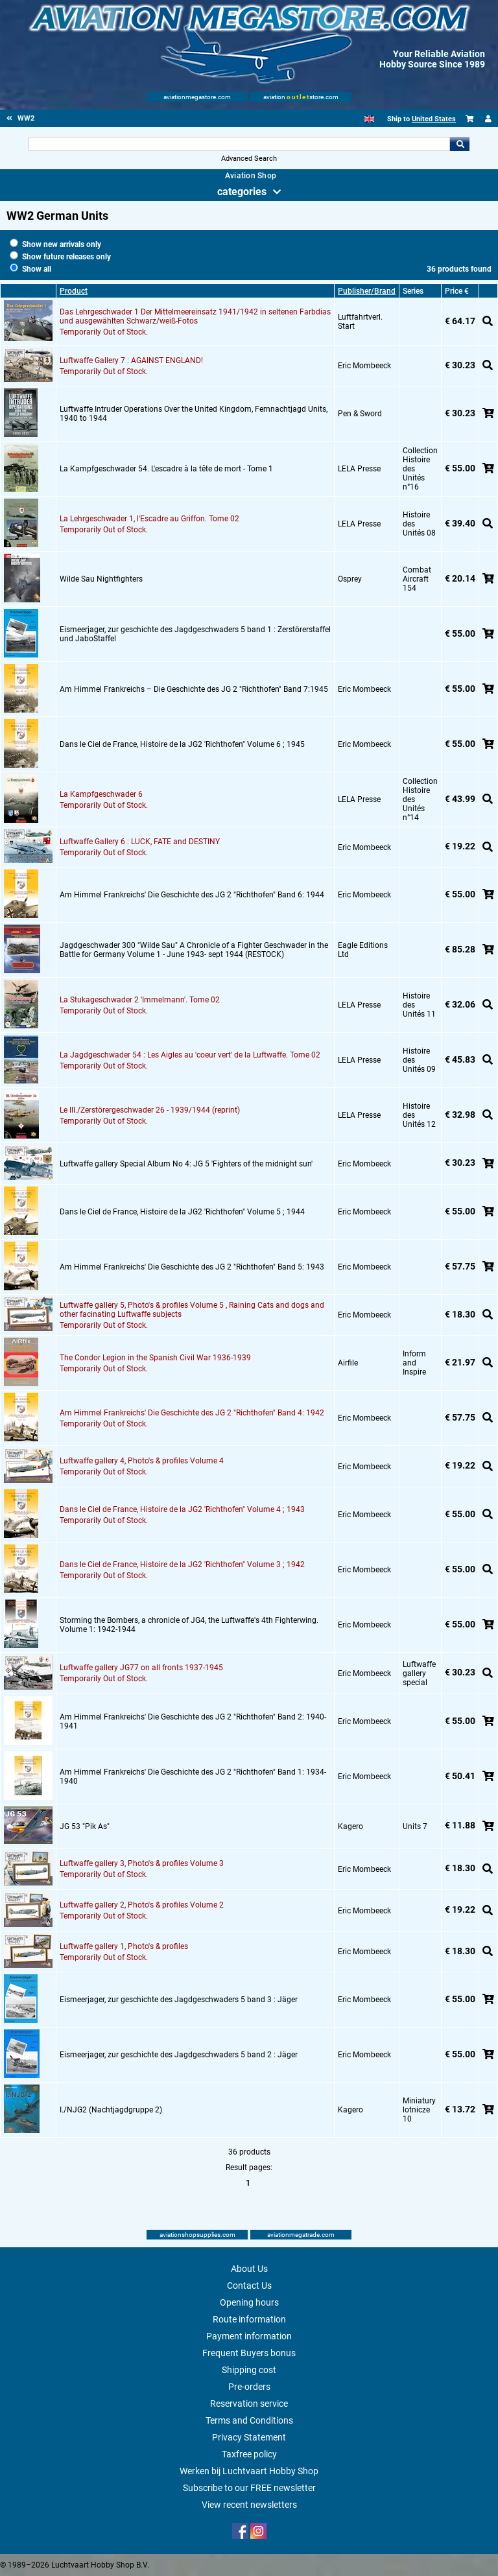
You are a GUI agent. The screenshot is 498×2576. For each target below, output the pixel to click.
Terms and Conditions (249, 2420)
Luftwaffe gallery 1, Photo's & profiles (124, 1946)
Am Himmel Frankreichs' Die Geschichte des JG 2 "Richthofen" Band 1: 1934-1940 (193, 1776)
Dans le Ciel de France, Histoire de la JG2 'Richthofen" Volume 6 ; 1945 (182, 744)
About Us (249, 2268)
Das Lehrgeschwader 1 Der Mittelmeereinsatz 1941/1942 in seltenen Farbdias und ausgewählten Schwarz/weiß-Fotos (195, 316)
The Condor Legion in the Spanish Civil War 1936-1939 (155, 1357)
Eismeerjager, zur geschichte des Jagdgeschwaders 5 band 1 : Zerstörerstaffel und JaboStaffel (195, 634)
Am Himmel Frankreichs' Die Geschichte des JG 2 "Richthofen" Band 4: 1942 (192, 1412)
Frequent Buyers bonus (249, 2353)
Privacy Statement (249, 2437)
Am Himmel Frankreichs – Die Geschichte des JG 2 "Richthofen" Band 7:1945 (194, 689)
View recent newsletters (249, 2504)
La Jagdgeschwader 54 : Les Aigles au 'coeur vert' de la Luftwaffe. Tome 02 (190, 1054)
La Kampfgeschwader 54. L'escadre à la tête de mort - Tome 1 (166, 468)
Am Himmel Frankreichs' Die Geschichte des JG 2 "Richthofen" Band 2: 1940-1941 (193, 1721)
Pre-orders (249, 2386)
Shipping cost (249, 2370)
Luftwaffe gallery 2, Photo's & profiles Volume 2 (142, 1904)
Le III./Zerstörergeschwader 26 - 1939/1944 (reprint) (150, 1110)
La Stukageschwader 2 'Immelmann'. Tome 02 (140, 999)
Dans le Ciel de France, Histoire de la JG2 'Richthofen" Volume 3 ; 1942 (182, 1564)
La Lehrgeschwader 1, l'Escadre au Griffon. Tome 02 (149, 518)
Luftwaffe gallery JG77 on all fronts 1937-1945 (141, 1667)
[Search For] (239, 144)
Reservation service (249, 2403)
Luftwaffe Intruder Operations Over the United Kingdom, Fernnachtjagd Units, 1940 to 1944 (193, 414)
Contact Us (249, 2285)
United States (434, 119)
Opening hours (249, 2302)
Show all (30, 269)
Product (74, 291)
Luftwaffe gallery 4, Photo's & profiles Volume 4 (142, 1460)
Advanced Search (249, 158)
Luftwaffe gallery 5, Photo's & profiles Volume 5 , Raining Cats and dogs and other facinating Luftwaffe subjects (192, 1310)
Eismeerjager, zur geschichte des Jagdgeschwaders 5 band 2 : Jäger (179, 2054)
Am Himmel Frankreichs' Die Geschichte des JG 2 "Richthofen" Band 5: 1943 (192, 1266)
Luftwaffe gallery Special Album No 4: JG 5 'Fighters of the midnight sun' (186, 1163)
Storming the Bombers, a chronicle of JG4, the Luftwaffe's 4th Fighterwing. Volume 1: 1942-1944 (189, 1625)
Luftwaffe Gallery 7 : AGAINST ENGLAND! (131, 360)
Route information (249, 2319)
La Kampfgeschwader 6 (101, 794)
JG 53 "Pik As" (85, 1826)
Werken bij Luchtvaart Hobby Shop (249, 2471)
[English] (369, 119)
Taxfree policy (249, 2454)
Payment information (249, 2336)
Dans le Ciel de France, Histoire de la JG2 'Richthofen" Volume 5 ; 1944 (182, 1211)
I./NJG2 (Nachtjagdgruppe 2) (111, 2109)
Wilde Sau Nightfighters (101, 579)
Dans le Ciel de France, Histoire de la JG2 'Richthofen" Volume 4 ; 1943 (182, 1509)
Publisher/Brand (367, 291)
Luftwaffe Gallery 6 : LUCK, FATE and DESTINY (140, 841)
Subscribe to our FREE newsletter (249, 2488)
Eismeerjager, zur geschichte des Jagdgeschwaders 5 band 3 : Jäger (179, 1999)
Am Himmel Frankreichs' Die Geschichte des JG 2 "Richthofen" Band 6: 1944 (192, 894)
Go (459, 144)
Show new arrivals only (55, 244)
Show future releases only (60, 256)
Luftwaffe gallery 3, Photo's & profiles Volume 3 (142, 1863)
